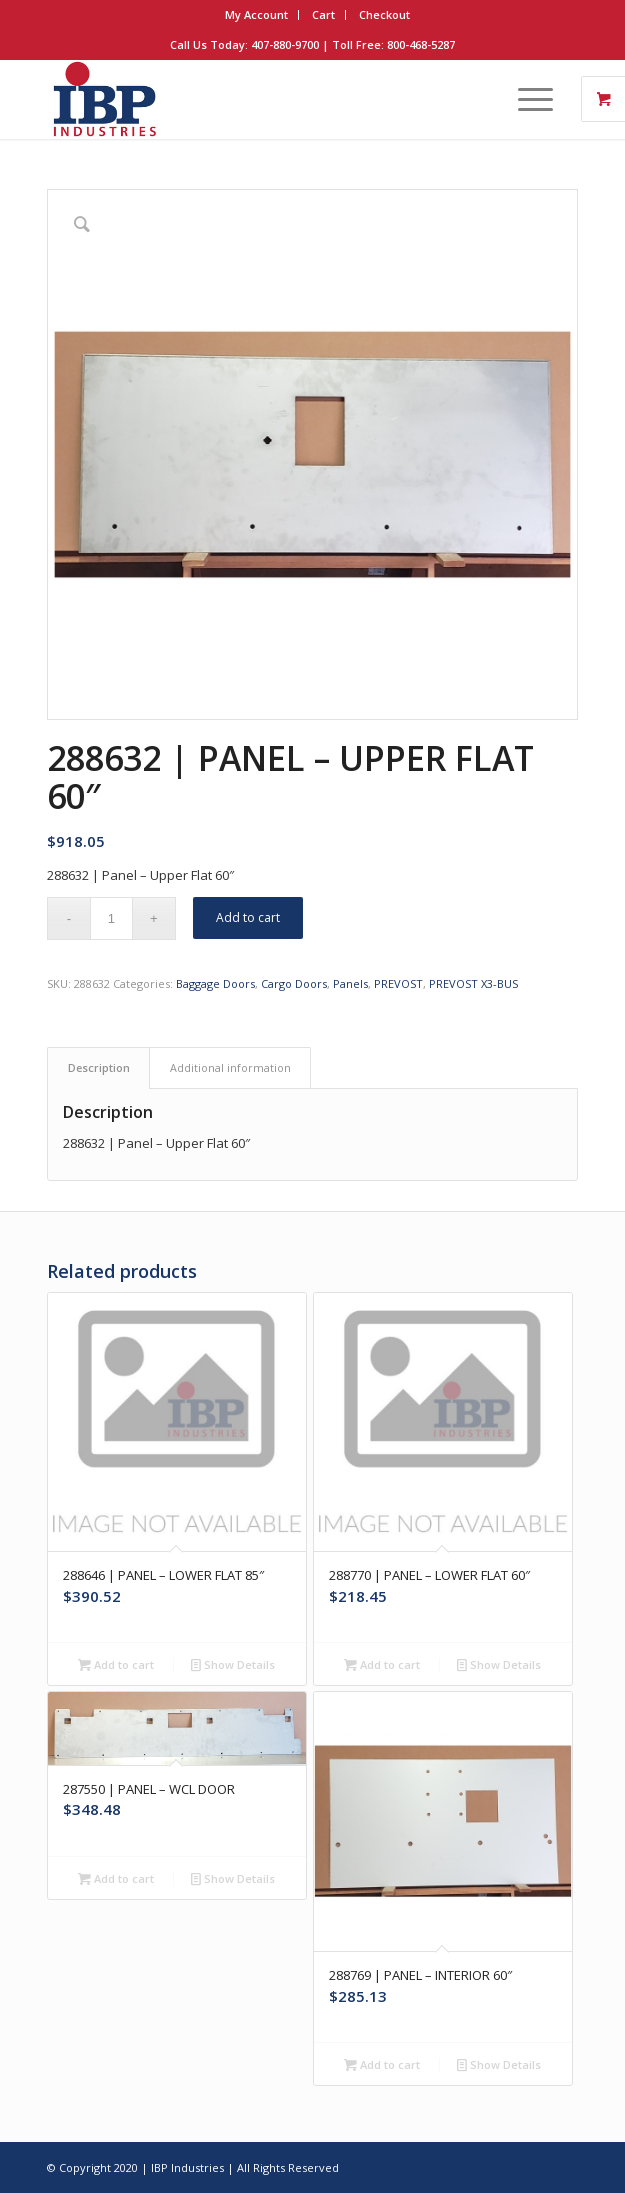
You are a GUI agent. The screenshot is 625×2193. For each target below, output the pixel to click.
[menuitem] (257, 15)
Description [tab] (99, 1067)
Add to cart (248, 917)
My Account (256, 14)
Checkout (384, 14)
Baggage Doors (215, 983)
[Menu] (525, 99)
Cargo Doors (294, 983)
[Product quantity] (111, 918)
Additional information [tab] (230, 1067)
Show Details (233, 1664)
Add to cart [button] (116, 1664)
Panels (350, 983)
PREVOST (398, 983)
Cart (323, 14)
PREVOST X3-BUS (473, 983)
